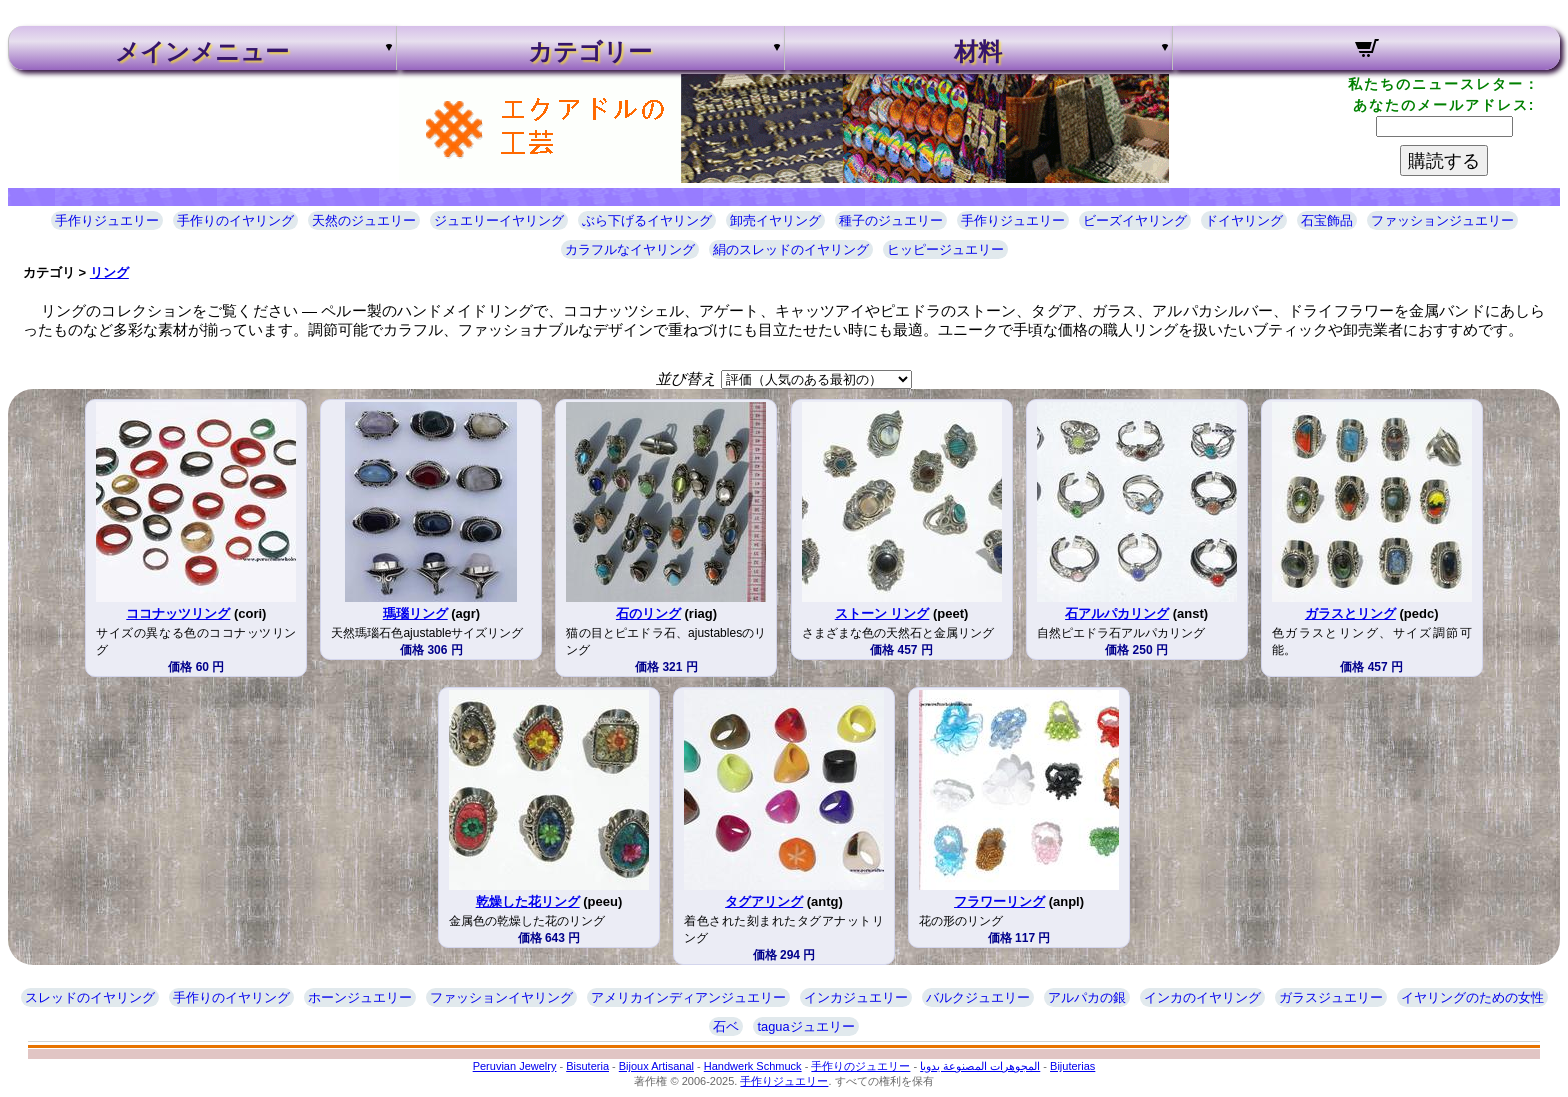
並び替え (686, 378)
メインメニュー (202, 52)
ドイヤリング (1244, 220)
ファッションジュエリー (1442, 220)
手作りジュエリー (107, 220)
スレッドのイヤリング (90, 997)
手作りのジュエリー (860, 1066)
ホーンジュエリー (360, 997)
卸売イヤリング (775, 220)
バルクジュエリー (978, 997)
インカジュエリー (856, 997)
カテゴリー (590, 52)
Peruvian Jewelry (515, 1066)
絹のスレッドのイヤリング (791, 249)
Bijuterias (1072, 1066)
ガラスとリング (1350, 613)
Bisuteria (587, 1066)
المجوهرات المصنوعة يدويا (980, 1066)
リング (109, 272)
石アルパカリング (1117, 613)
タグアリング (764, 901)
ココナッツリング (178, 613)
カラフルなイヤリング (630, 249)
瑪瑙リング (415, 613)
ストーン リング (882, 613)
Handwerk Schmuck (753, 1066)
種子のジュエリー (891, 220)
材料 (978, 52)
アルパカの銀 (1087, 997)
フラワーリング (999, 901)
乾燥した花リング (528, 901)
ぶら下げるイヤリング (647, 220)
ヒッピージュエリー (945, 249)
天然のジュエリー (364, 220)
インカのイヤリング (1202, 997)
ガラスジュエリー (1331, 997)
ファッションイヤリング (501, 997)
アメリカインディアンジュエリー (688, 997)
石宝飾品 (1327, 220)
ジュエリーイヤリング (499, 220)
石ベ (726, 1026)
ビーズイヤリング (1135, 220)
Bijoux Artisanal (656, 1066)
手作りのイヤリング (235, 220)
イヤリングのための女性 (1472, 997)
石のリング (648, 613)
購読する (1444, 161)
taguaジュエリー (805, 1026)
